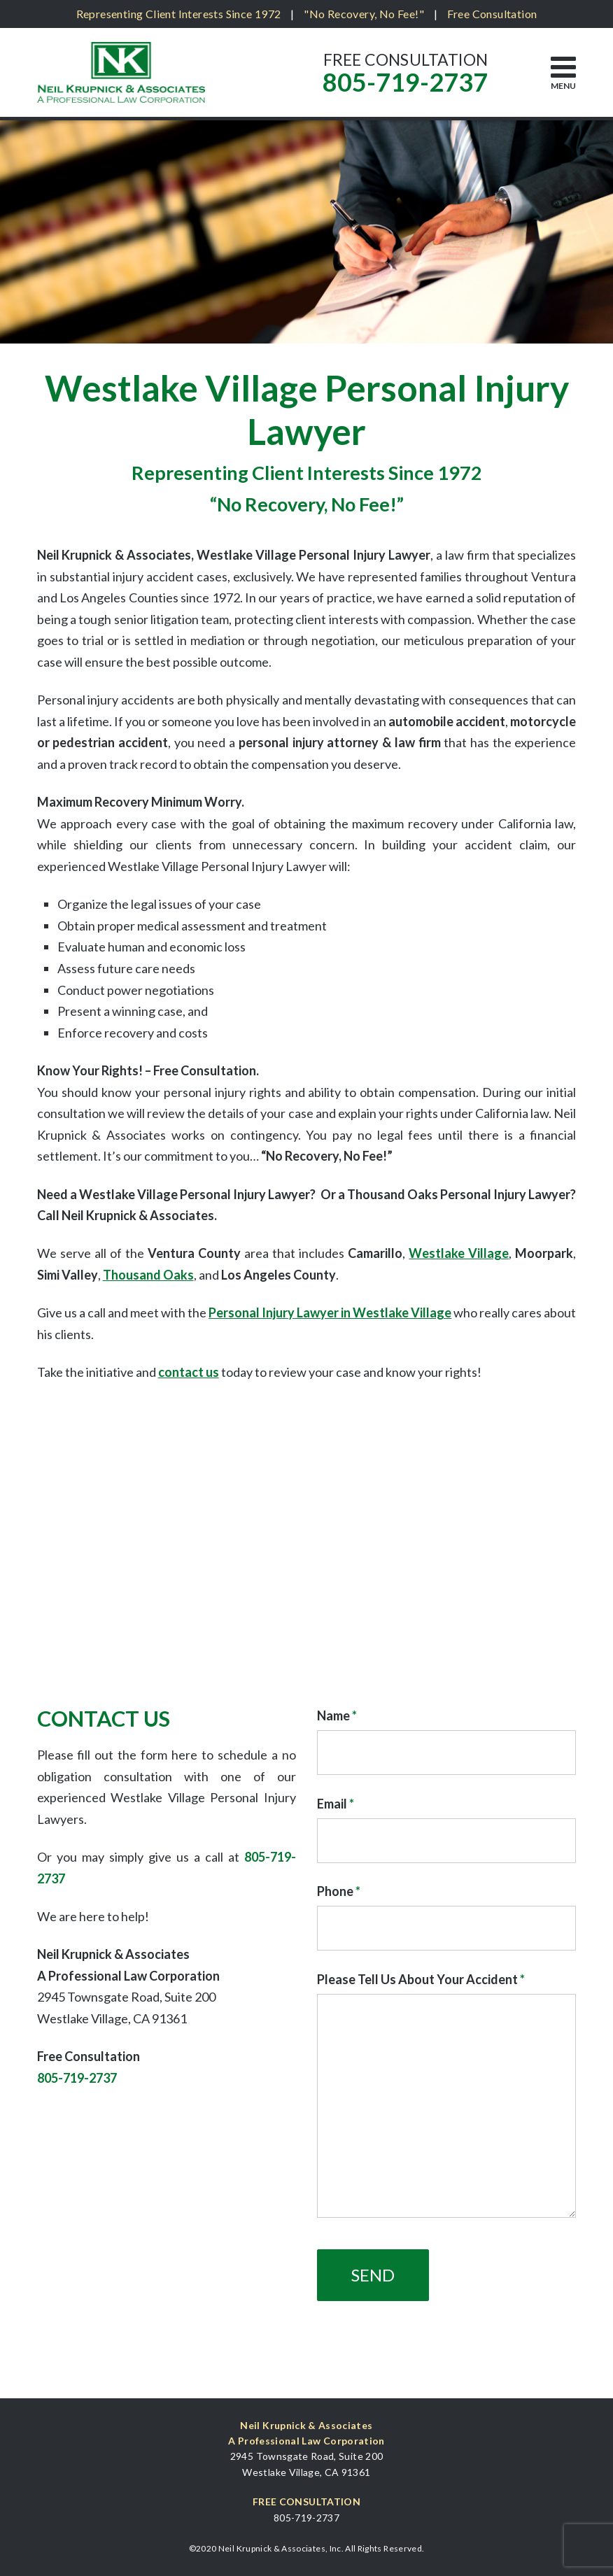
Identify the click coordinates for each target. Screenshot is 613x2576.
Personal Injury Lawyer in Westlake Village (330, 1312)
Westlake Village (459, 1253)
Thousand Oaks (148, 1274)
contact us (188, 1372)
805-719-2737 (405, 81)
